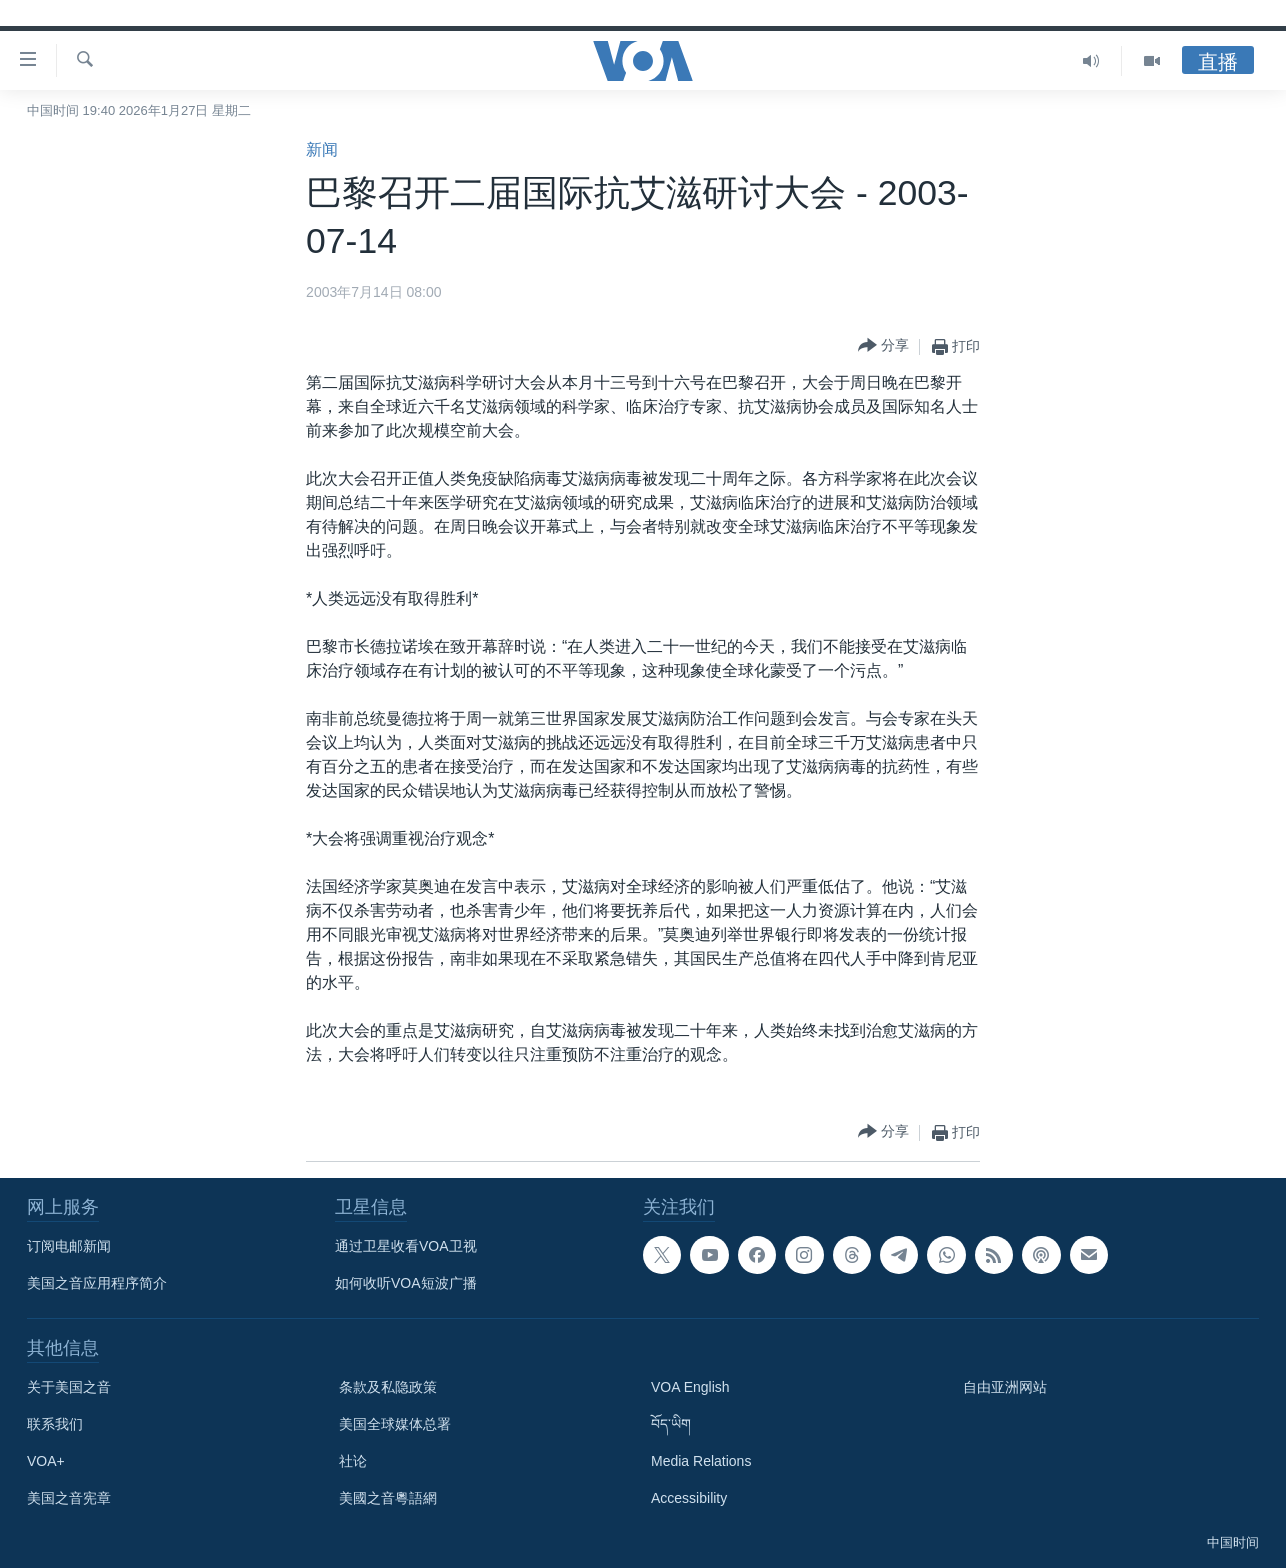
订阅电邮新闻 (69, 1246)
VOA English (690, 1387)
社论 (353, 1461)
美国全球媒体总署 (395, 1424)
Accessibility (689, 1498)
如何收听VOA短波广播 (406, 1283)
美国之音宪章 (69, 1498)
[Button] (883, 346)
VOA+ (46, 1461)
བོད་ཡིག (671, 1424)
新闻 (322, 149)
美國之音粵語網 (388, 1498)
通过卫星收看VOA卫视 (406, 1246)
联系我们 (55, 1424)
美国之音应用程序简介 (97, 1283)
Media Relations (701, 1461)
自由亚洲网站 (1005, 1387)
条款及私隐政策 (388, 1387)
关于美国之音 (69, 1387)
